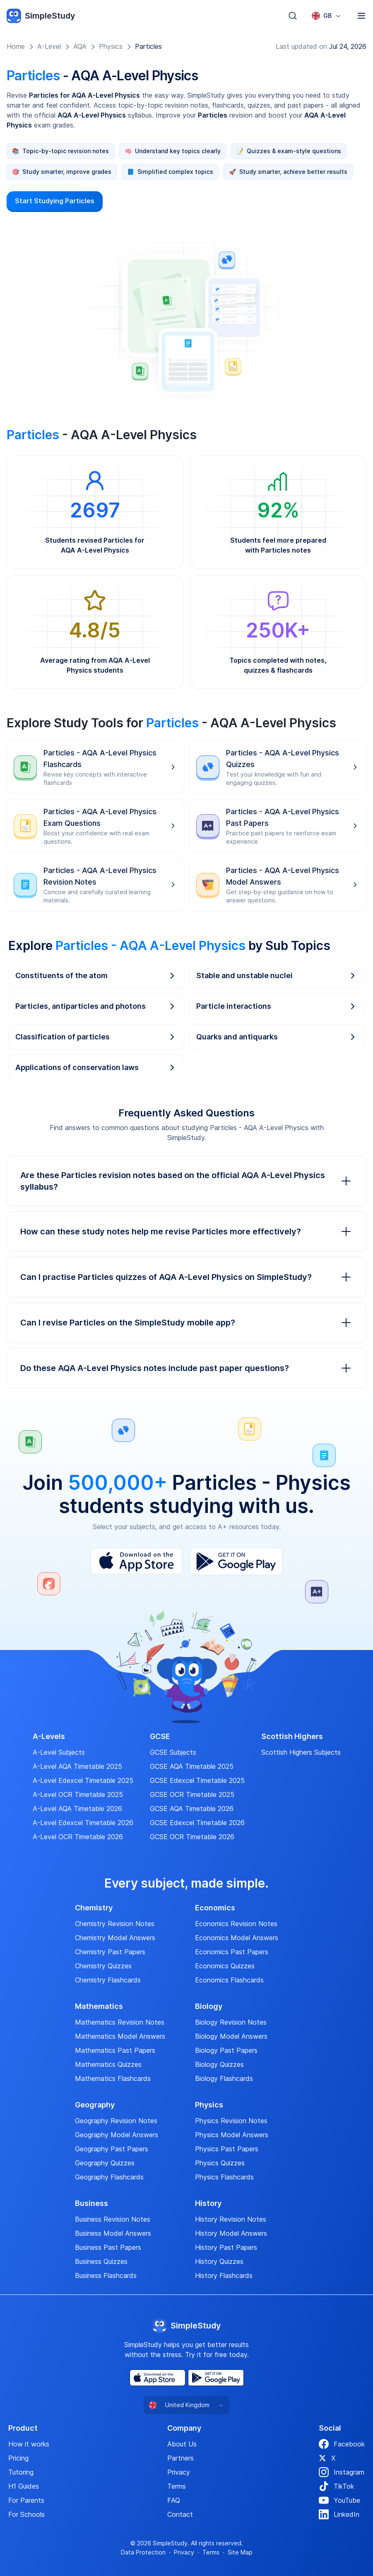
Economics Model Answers (236, 1938)
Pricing (18, 2458)
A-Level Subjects (59, 1752)
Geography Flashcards (109, 2177)
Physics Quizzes (220, 2163)
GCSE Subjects (173, 1752)
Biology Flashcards (224, 2078)
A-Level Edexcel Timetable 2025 (83, 1780)
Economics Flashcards (229, 1980)
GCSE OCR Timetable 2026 (192, 1837)
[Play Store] (236, 1561)
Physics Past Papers (226, 2149)
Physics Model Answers (231, 2135)
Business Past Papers (108, 2247)
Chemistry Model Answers (115, 1938)
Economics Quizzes (225, 1966)
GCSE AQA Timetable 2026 (191, 1808)
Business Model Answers (113, 2233)
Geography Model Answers (116, 2135)
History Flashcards (224, 2275)
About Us (182, 2444)
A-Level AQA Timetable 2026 (77, 1808)
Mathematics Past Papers (115, 2050)
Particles (148, 46)
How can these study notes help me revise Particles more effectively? (186, 1231)
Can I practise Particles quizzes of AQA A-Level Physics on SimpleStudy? (186, 1277)
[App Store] (136, 1561)
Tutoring (21, 2472)
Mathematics (99, 2006)
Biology (208, 2006)
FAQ (173, 2500)
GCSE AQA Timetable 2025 (191, 1766)
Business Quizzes (101, 2261)
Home (16, 46)
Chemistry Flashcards (108, 1980)
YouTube (339, 2500)
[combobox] (327, 16)
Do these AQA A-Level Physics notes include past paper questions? (186, 1368)
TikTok (336, 2486)
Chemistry (94, 1908)
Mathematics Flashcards (113, 2078)
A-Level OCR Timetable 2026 (78, 1837)
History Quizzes (219, 2261)
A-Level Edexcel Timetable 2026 (83, 1822)
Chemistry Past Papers (110, 1952)
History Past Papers (226, 2247)
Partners (180, 2458)
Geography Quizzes (105, 2163)
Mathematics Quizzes (108, 2064)
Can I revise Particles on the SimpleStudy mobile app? (186, 1322)
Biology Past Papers (226, 2050)
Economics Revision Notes (236, 1923)
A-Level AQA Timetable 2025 (77, 1766)
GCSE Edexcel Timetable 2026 (197, 1822)
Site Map (240, 2552)
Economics (215, 1908)
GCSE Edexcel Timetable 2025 (197, 1780)
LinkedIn (339, 2514)
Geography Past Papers (111, 2149)
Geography (95, 2105)
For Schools (26, 2514)
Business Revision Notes (112, 2219)
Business (91, 2203)
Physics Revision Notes (231, 2121)
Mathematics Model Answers (120, 2036)
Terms (176, 2486)
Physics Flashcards (224, 2177)
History (208, 2203)
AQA (80, 46)
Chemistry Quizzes (103, 1966)
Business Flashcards (106, 2275)
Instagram (341, 2472)
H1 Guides (23, 2486)
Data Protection (143, 2552)
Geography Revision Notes (116, 2121)
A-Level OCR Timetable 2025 (78, 1794)
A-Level (49, 46)
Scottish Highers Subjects (301, 1752)
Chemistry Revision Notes (114, 1923)
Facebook (342, 2444)
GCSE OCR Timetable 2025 (192, 1794)
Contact (180, 2514)
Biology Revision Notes (231, 2022)
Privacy (178, 2472)
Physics (111, 46)
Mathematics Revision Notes (119, 2022)
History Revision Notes (230, 2219)
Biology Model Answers (231, 2036)
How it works (28, 2444)
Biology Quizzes (219, 2064)
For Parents (26, 2500)
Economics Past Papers (231, 1952)
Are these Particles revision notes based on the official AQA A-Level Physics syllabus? (186, 1181)
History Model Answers (231, 2233)
